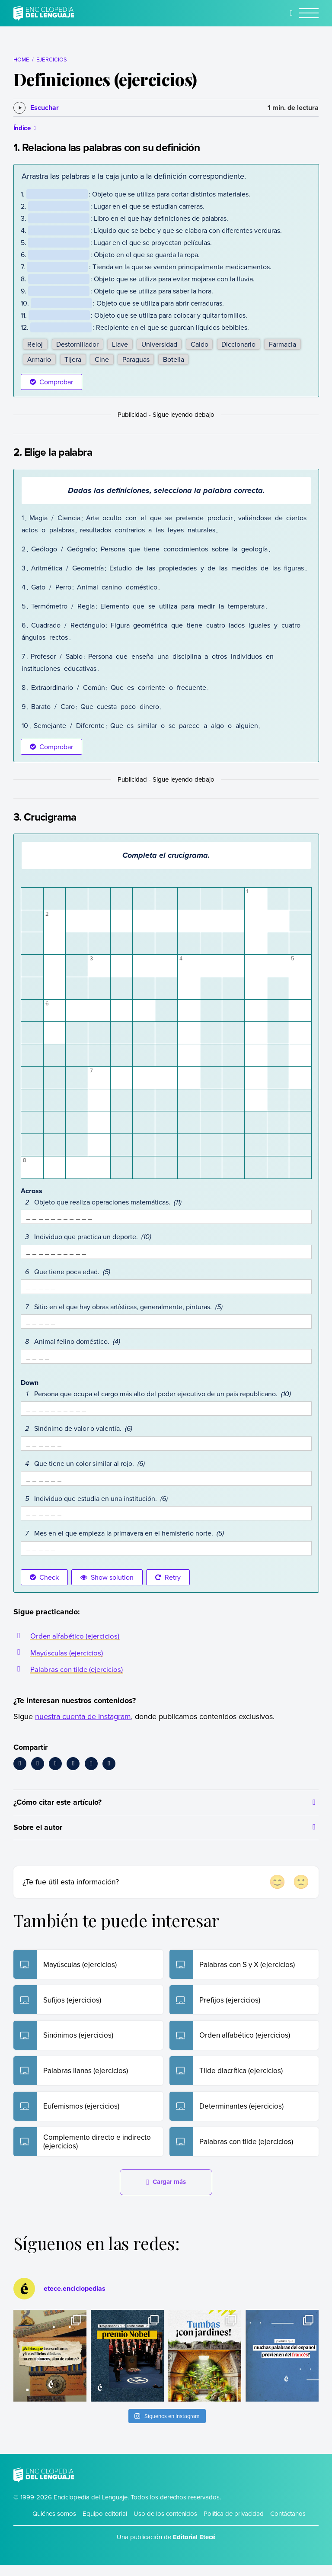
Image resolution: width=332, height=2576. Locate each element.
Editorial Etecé (194, 2548)
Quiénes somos (54, 2524)
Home (21, 59)
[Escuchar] (36, 108)
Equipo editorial (105, 2524)
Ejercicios (51, 59)
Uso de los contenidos (165, 2524)
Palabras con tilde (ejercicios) (79, 1669)
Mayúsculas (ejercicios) (68, 1652)
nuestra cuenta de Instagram (83, 1716)
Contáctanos (288, 2524)
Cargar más (165, 2193)
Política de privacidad (234, 2524)
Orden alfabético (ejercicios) (77, 1635)
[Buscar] (291, 13)
